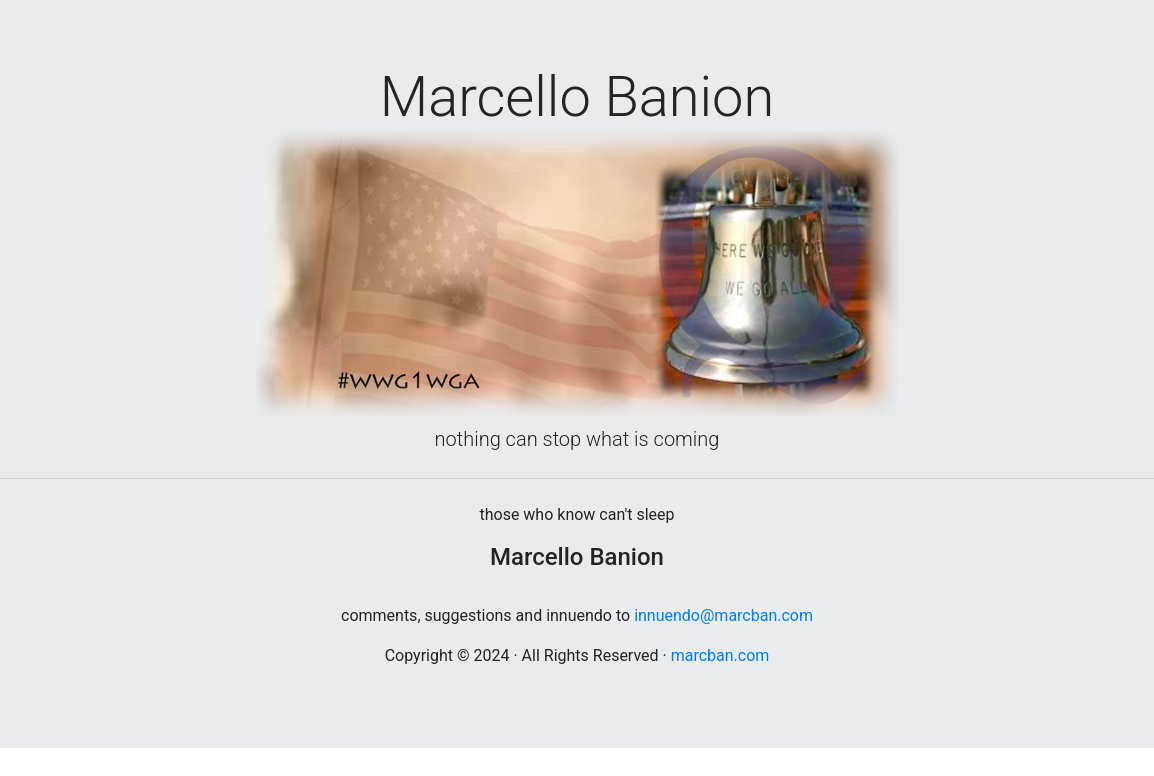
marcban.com (720, 655)
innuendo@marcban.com (723, 615)
